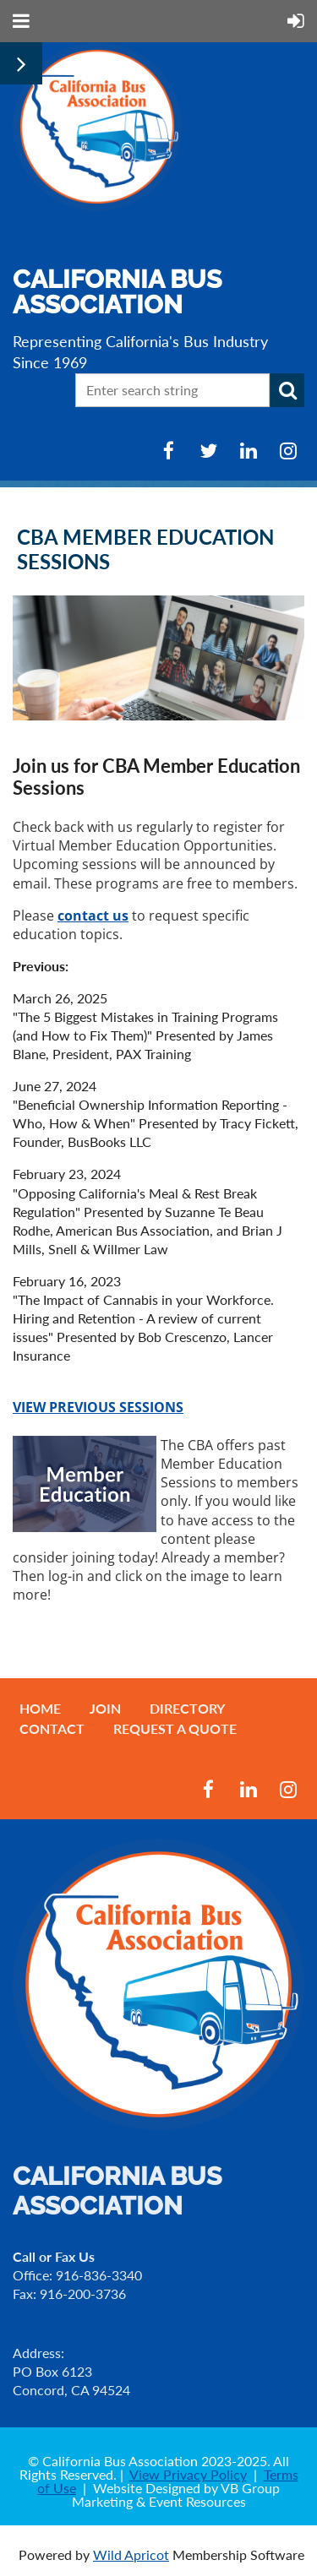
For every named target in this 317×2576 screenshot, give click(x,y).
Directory (187, 1708)
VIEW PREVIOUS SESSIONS (98, 1407)
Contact (52, 1728)
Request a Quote (175, 1728)
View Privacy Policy (188, 2474)
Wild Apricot (131, 2554)
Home (40, 1708)
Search (287, 390)
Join (105, 1708)
